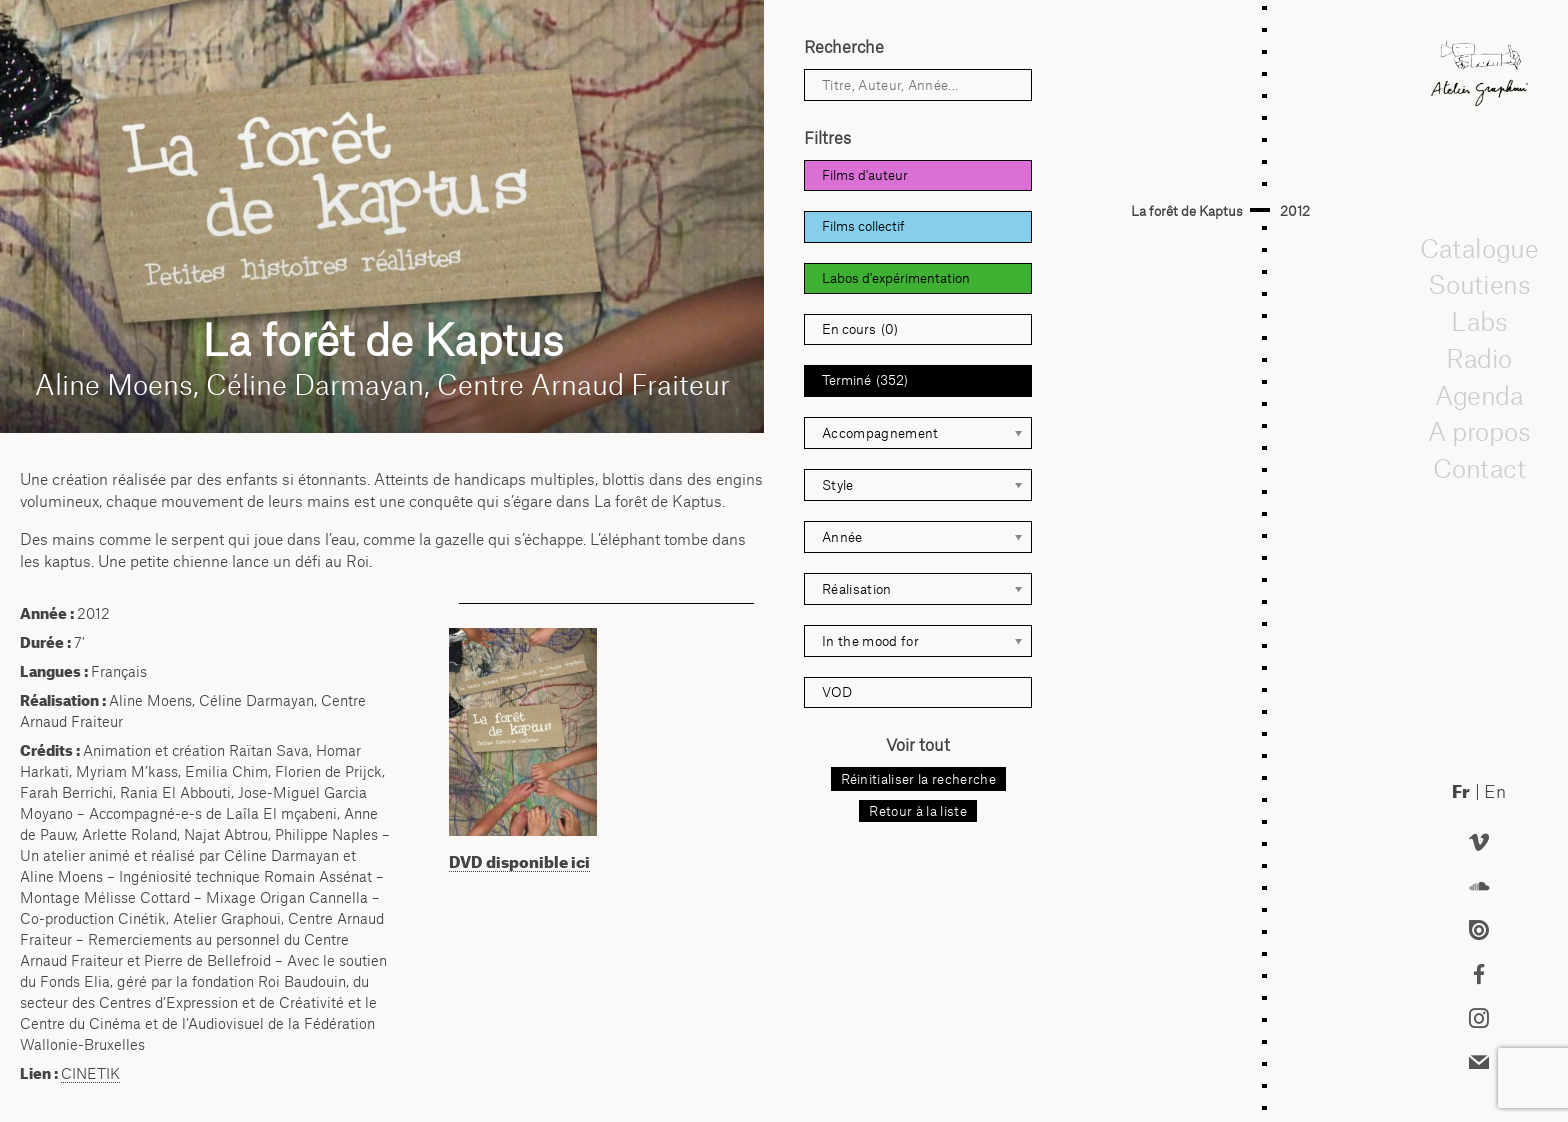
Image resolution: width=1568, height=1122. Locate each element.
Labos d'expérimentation (896, 278)
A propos (1479, 432)
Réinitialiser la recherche (918, 779)
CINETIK (90, 1073)
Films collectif (863, 226)
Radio (1479, 358)
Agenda (1479, 395)
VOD (837, 692)
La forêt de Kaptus (1187, 211)
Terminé (865, 380)
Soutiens (1479, 285)
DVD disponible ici (519, 862)
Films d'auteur (865, 175)
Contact (1478, 468)
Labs (1479, 321)
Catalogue (1479, 248)
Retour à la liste (917, 811)
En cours (860, 329)
